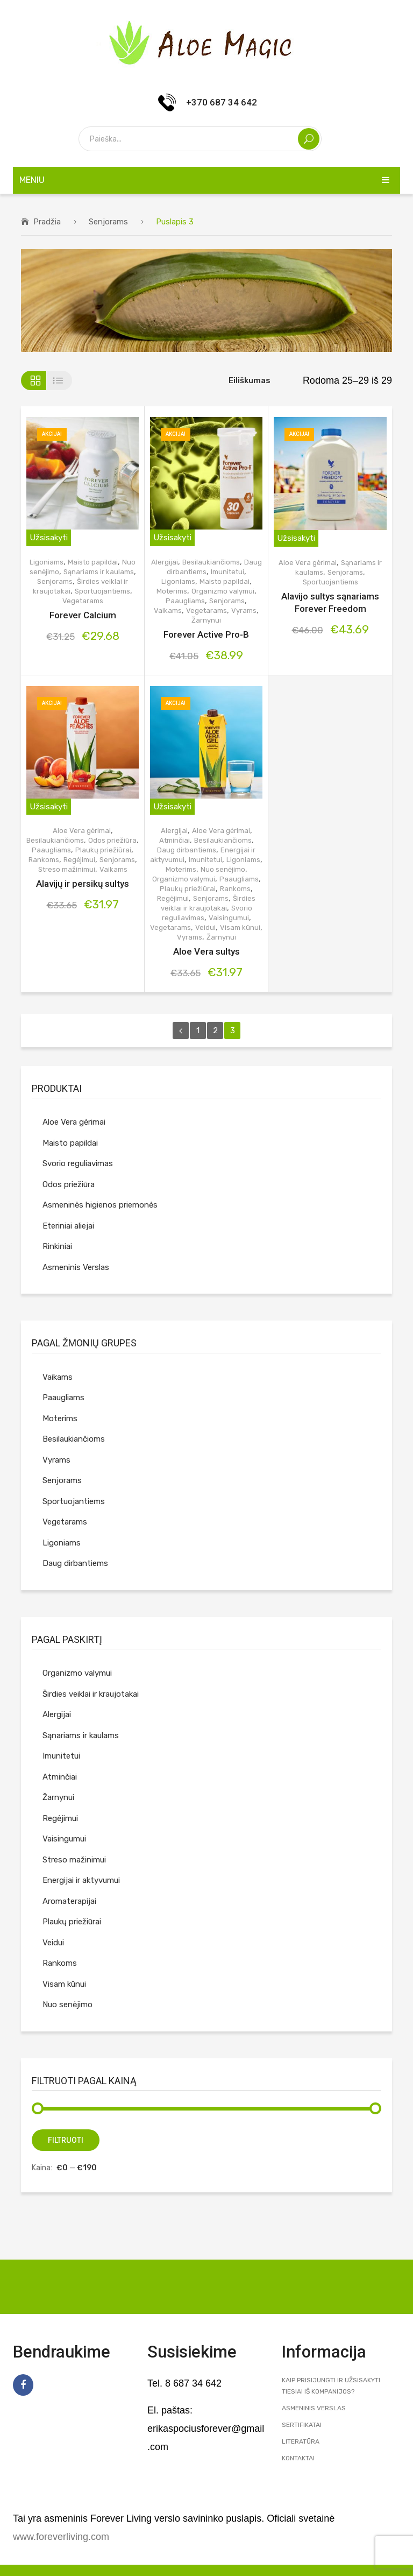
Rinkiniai (57, 1246)
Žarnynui (206, 620)
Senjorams (108, 222)
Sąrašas (59, 380)
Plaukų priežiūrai (103, 850)
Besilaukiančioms (211, 562)
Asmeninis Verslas (75, 1267)
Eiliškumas (249, 380)
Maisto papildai (93, 562)
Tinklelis (33, 380)
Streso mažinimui (66, 869)
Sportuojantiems (102, 591)
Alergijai (164, 562)
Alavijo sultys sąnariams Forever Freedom (330, 602)
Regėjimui (79, 860)
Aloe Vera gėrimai (308, 563)
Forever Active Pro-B (206, 634)
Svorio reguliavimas (77, 1163)
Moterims (171, 591)
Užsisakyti (49, 537)
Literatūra (300, 2441)
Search (308, 139)
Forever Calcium (82, 615)
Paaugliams (185, 601)
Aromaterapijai (69, 1901)
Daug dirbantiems (186, 850)
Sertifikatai (302, 2425)
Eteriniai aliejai (68, 1226)
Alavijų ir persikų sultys (82, 883)
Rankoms (44, 860)
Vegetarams (82, 601)
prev (181, 1030)
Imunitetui (227, 572)
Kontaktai (298, 2458)
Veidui (205, 927)
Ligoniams (46, 562)
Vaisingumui (229, 918)
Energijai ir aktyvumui (81, 1880)
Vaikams (168, 610)
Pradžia (47, 222)
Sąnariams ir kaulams (98, 572)
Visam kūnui (240, 927)
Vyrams (244, 610)
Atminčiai (174, 840)
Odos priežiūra (112, 840)
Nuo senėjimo (223, 869)
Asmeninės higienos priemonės (100, 1205)
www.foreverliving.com (61, 2536)
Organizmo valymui (222, 591)
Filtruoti (65, 2140)
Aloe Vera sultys (206, 951)
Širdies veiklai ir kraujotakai (90, 1694)
